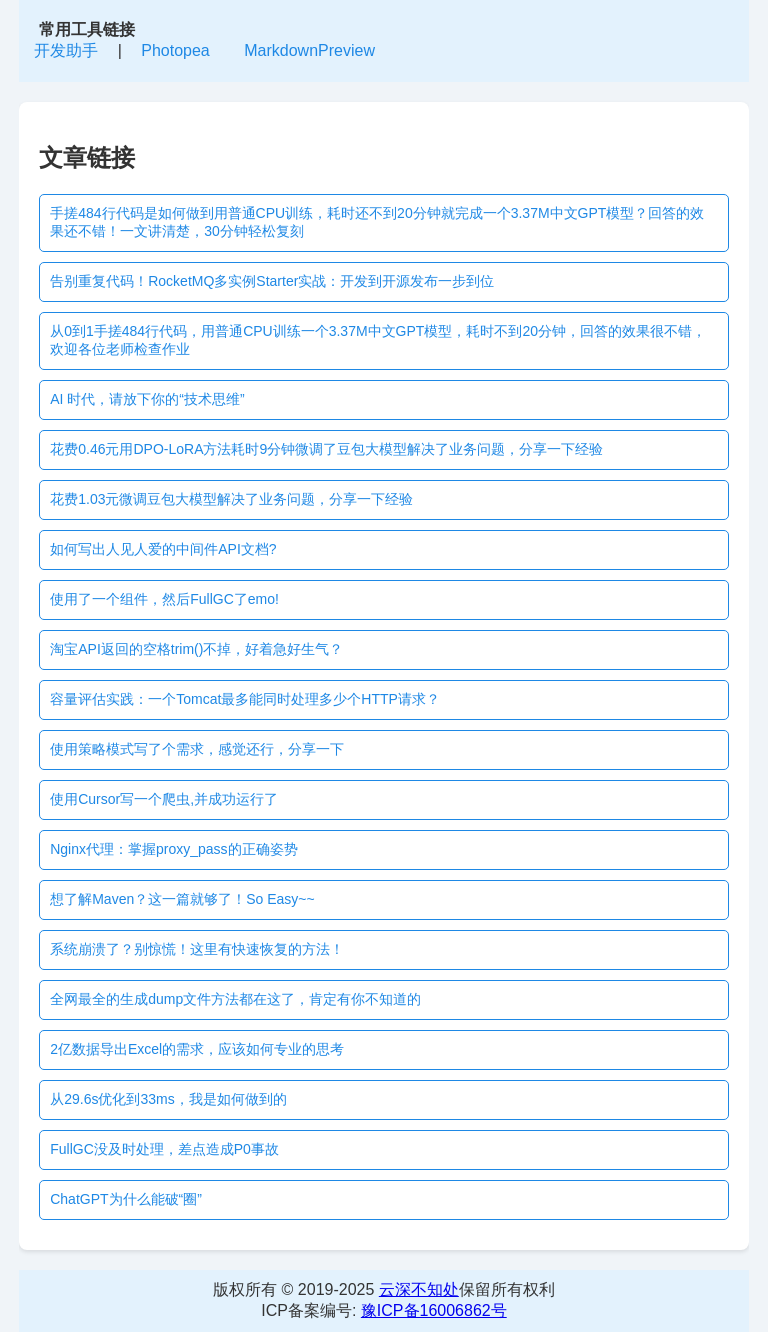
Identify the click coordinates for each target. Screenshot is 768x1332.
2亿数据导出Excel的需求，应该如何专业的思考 (197, 1049)
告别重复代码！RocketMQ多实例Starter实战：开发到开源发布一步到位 (272, 281)
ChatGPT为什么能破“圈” (126, 1199)
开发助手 (66, 50)
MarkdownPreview (309, 50)
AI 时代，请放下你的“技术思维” (147, 399)
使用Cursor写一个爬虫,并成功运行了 (164, 799)
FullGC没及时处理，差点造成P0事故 (164, 1149)
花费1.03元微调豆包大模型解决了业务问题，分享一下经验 (231, 499)
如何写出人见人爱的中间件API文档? (163, 549)
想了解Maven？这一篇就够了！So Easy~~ (182, 899)
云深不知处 (419, 1289)
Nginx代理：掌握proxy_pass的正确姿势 (173, 849)
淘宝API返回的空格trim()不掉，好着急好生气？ (196, 649)
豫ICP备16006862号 (434, 1310)
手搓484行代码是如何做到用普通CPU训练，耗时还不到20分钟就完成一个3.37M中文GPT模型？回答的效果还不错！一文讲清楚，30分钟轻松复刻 (377, 222)
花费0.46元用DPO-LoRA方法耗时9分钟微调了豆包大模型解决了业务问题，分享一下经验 (326, 449)
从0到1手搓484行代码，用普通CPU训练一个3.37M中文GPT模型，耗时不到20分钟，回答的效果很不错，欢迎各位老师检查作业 (378, 340)
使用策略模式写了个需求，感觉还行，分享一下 (197, 749)
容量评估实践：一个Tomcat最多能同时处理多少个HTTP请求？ (245, 699)
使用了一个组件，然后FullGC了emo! (164, 599)
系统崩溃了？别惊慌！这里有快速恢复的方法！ (197, 949)
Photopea (175, 50)
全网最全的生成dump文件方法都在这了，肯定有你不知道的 (235, 999)
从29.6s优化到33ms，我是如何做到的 (168, 1099)
